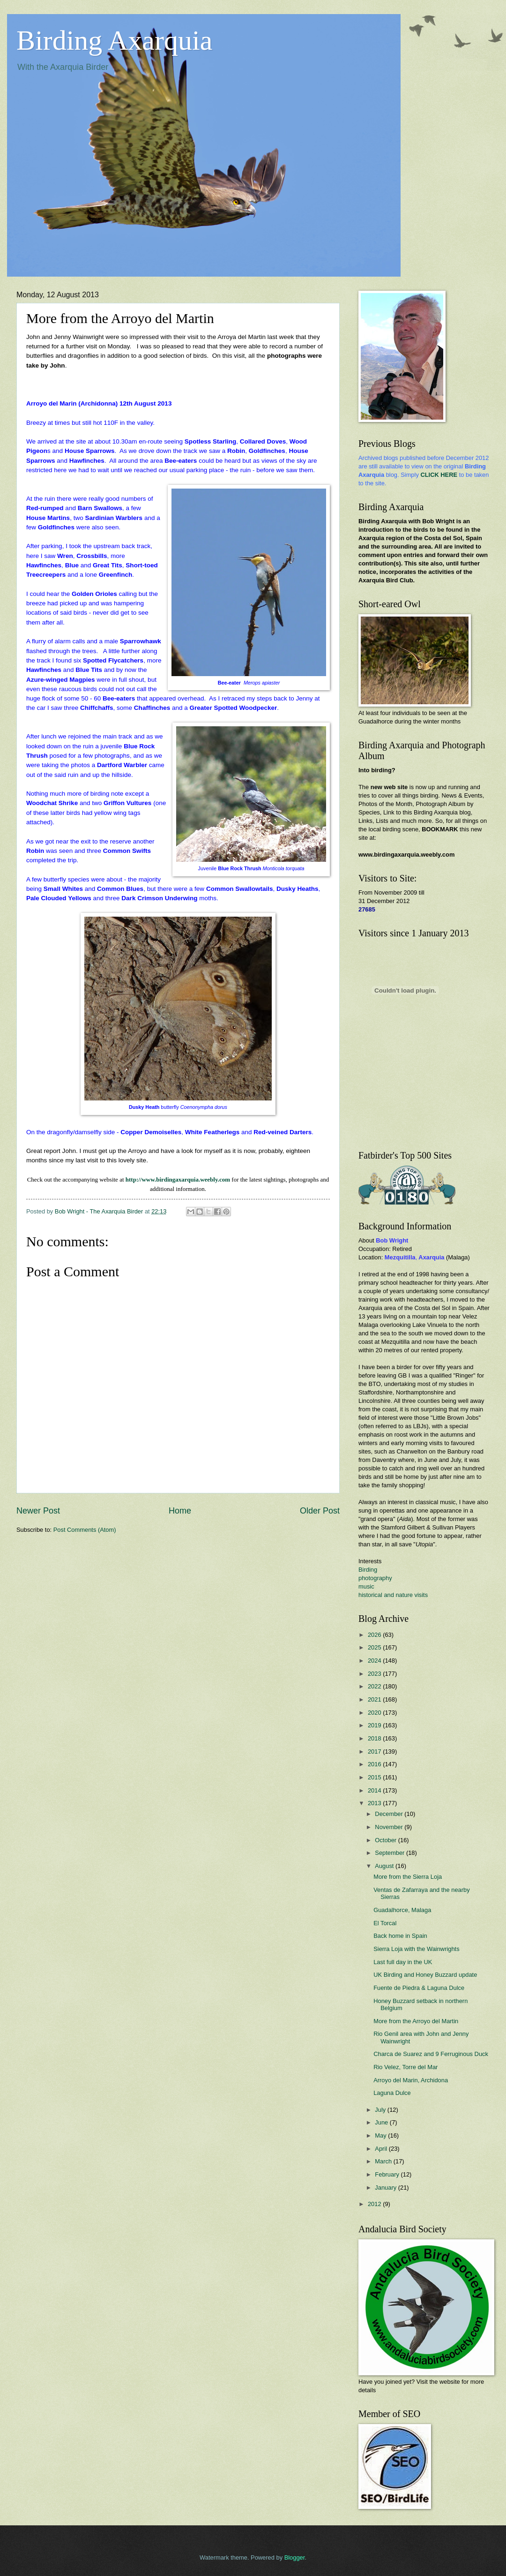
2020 (375, 1712)
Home (180, 1510)
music (366, 1586)
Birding (367, 1569)
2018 (375, 1738)
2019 (375, 1725)
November (389, 1826)
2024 (375, 1660)
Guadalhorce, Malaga (402, 1909)
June (382, 2122)
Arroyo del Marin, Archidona (410, 2080)
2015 (375, 1777)
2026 (375, 1634)
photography (375, 1578)
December (389, 1813)
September (390, 1852)
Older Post (320, 1510)
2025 (375, 1647)
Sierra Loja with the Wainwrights (416, 1948)
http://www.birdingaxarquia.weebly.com (178, 1179)
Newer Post (38, 1510)
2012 (375, 2203)
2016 (375, 1764)
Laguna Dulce (391, 2092)
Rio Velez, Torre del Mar (405, 2067)
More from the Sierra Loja (407, 1876)
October (386, 1840)
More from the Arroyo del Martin (415, 2021)
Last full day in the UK (402, 1962)
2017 (375, 1751)
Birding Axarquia (114, 40)
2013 (375, 1803)
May (381, 2135)
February (388, 2174)
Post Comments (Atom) (84, 1529)
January (386, 2187)
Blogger (294, 2557)
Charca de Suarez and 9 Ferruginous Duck (430, 2053)
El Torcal (384, 1923)
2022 (375, 1686)
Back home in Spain (400, 1935)
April (381, 2148)
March (384, 2161)
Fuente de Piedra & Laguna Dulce (418, 1987)
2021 (375, 1699)
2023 (375, 1673)
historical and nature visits (393, 1594)
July (381, 2109)
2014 (375, 1790)
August (385, 1865)
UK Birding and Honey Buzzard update (425, 1974)
